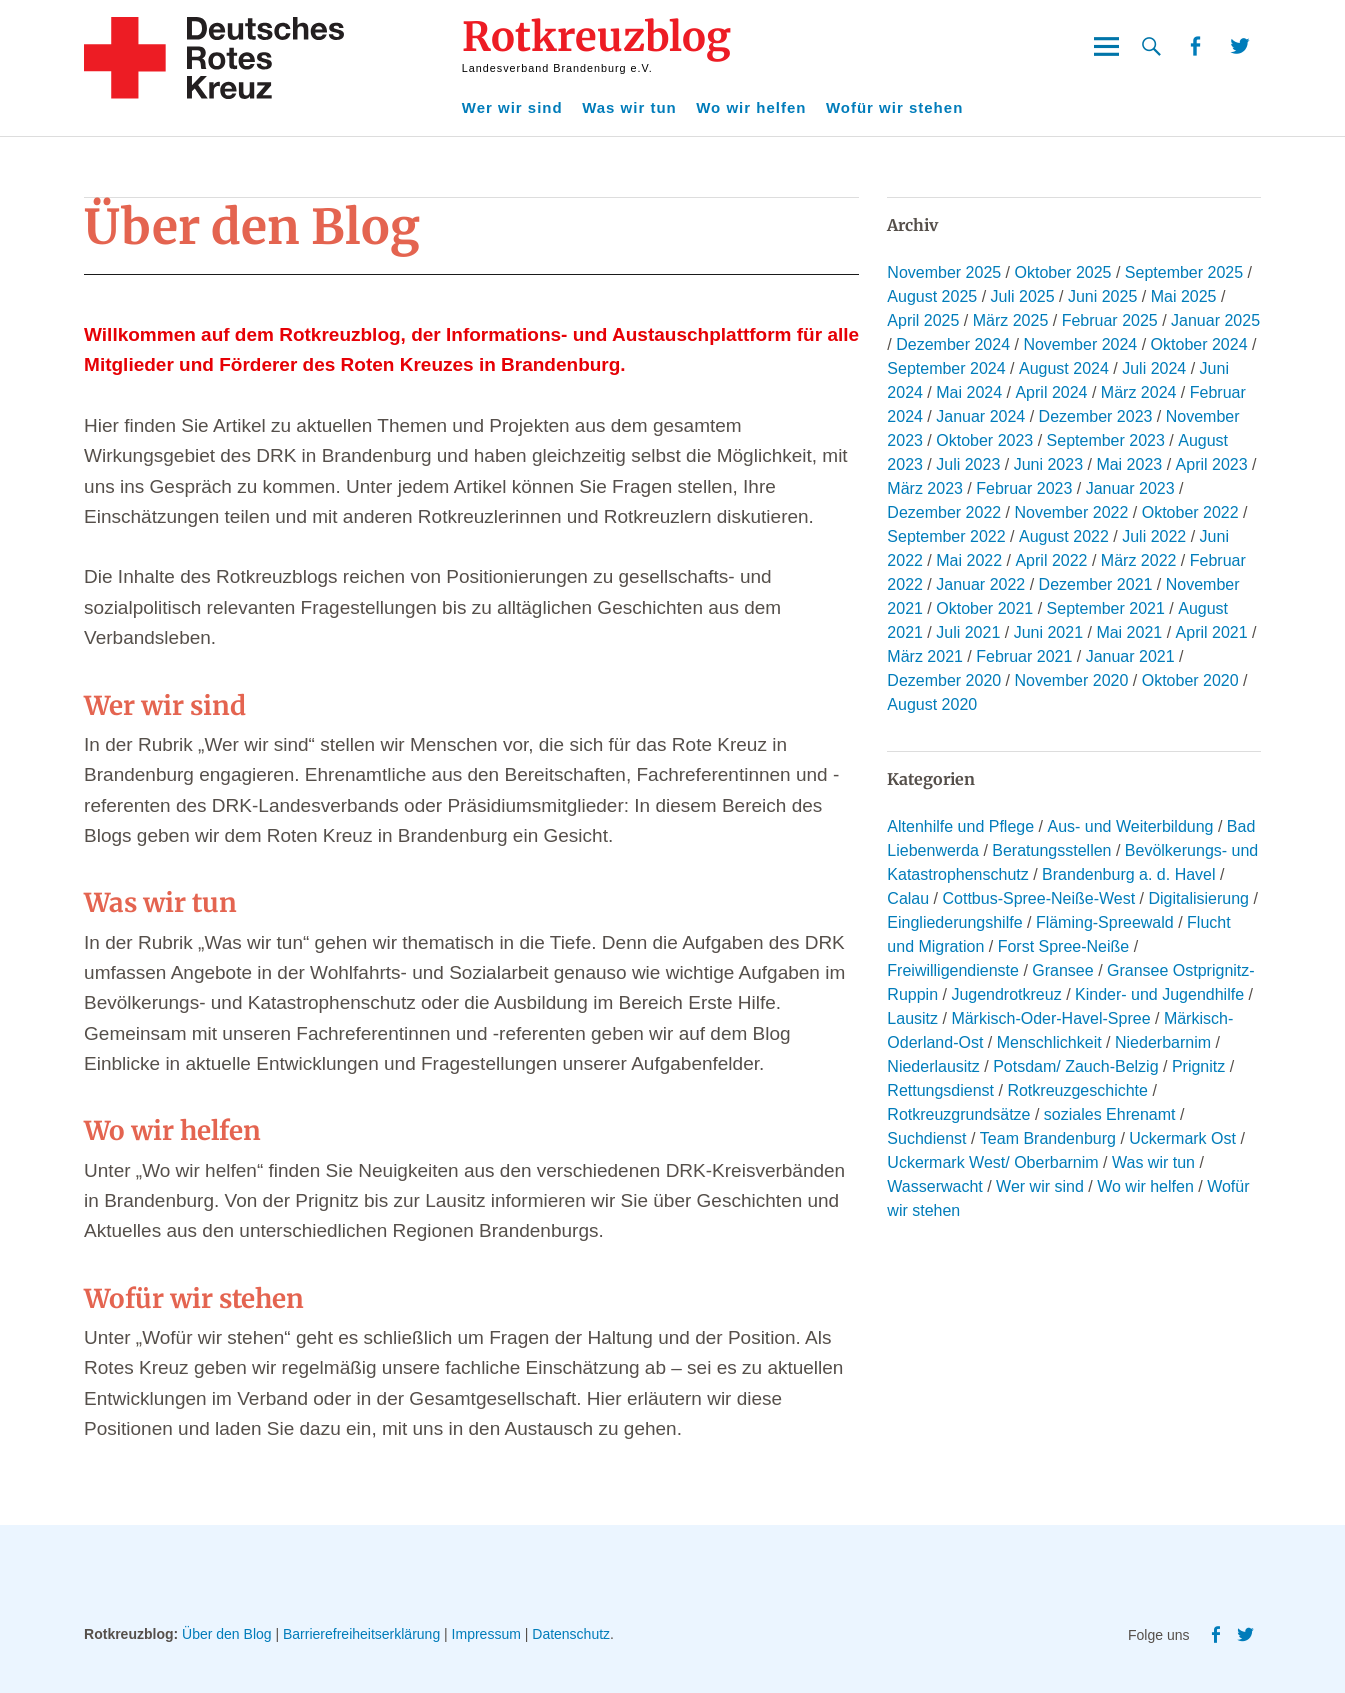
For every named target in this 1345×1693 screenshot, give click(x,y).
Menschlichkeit (1049, 1042)
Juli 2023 (968, 464)
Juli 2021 (968, 632)
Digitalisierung (1198, 898)
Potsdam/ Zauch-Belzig (1075, 1066)
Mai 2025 (1184, 296)
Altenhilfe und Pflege (960, 826)
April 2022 (1051, 560)
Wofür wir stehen (894, 107)
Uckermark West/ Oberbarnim (992, 1162)
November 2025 (944, 272)
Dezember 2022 (944, 512)
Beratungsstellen (1051, 850)
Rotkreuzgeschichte (1077, 1090)
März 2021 (925, 656)
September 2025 (1184, 272)
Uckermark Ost (1182, 1138)
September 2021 (1106, 608)
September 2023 (1106, 440)
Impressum (486, 1634)
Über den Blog (227, 1634)
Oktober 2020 (1190, 680)
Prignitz (1198, 1066)
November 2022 (1072, 512)
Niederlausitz (933, 1066)
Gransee (1062, 970)
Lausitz (912, 1018)
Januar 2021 (1130, 656)
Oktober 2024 (1199, 344)
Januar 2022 (980, 584)
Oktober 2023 (984, 440)
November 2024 (1080, 344)
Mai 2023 (1129, 464)
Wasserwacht (934, 1186)
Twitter (1240, 46)
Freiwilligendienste (953, 970)
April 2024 (1051, 392)
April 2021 (1212, 632)
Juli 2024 (1154, 368)
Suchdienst (926, 1138)
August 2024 (1064, 368)
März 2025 (1011, 320)
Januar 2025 (1215, 320)
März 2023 (925, 488)
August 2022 (1064, 536)
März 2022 (1139, 560)
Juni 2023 (1048, 464)
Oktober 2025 (1063, 272)
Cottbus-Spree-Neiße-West (1038, 898)
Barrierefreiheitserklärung (361, 1634)
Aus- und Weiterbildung (1130, 826)
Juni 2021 (1048, 632)
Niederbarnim (1163, 1042)
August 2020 (932, 704)
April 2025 (923, 320)
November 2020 (1072, 680)
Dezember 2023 (1096, 416)
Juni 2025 (1102, 296)
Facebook (1194, 46)
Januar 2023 (1130, 488)
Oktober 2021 (984, 608)
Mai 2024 (969, 392)
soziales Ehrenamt (1110, 1114)
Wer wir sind (512, 107)
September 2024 (946, 368)
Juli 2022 (1154, 536)
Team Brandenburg (1048, 1138)
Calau (908, 898)
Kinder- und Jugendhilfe (1159, 994)
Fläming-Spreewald (1105, 922)
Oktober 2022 (1190, 512)
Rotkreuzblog (596, 37)
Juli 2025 (1023, 296)
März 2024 (1139, 392)
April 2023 (1212, 464)
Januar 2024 (980, 416)
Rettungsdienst (940, 1090)
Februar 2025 (1110, 320)
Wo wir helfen (751, 107)
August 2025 (932, 296)
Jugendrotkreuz (1006, 994)
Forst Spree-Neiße (1064, 946)
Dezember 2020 (944, 680)
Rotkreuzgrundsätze (958, 1114)
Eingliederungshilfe (954, 922)
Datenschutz (571, 1634)
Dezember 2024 (953, 344)
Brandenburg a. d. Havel (1128, 874)
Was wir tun (629, 107)
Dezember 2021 (1096, 584)
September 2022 (946, 536)
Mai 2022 (969, 560)
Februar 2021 (1024, 656)
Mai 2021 (1129, 632)
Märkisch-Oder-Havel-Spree (1050, 1018)
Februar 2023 (1024, 488)
